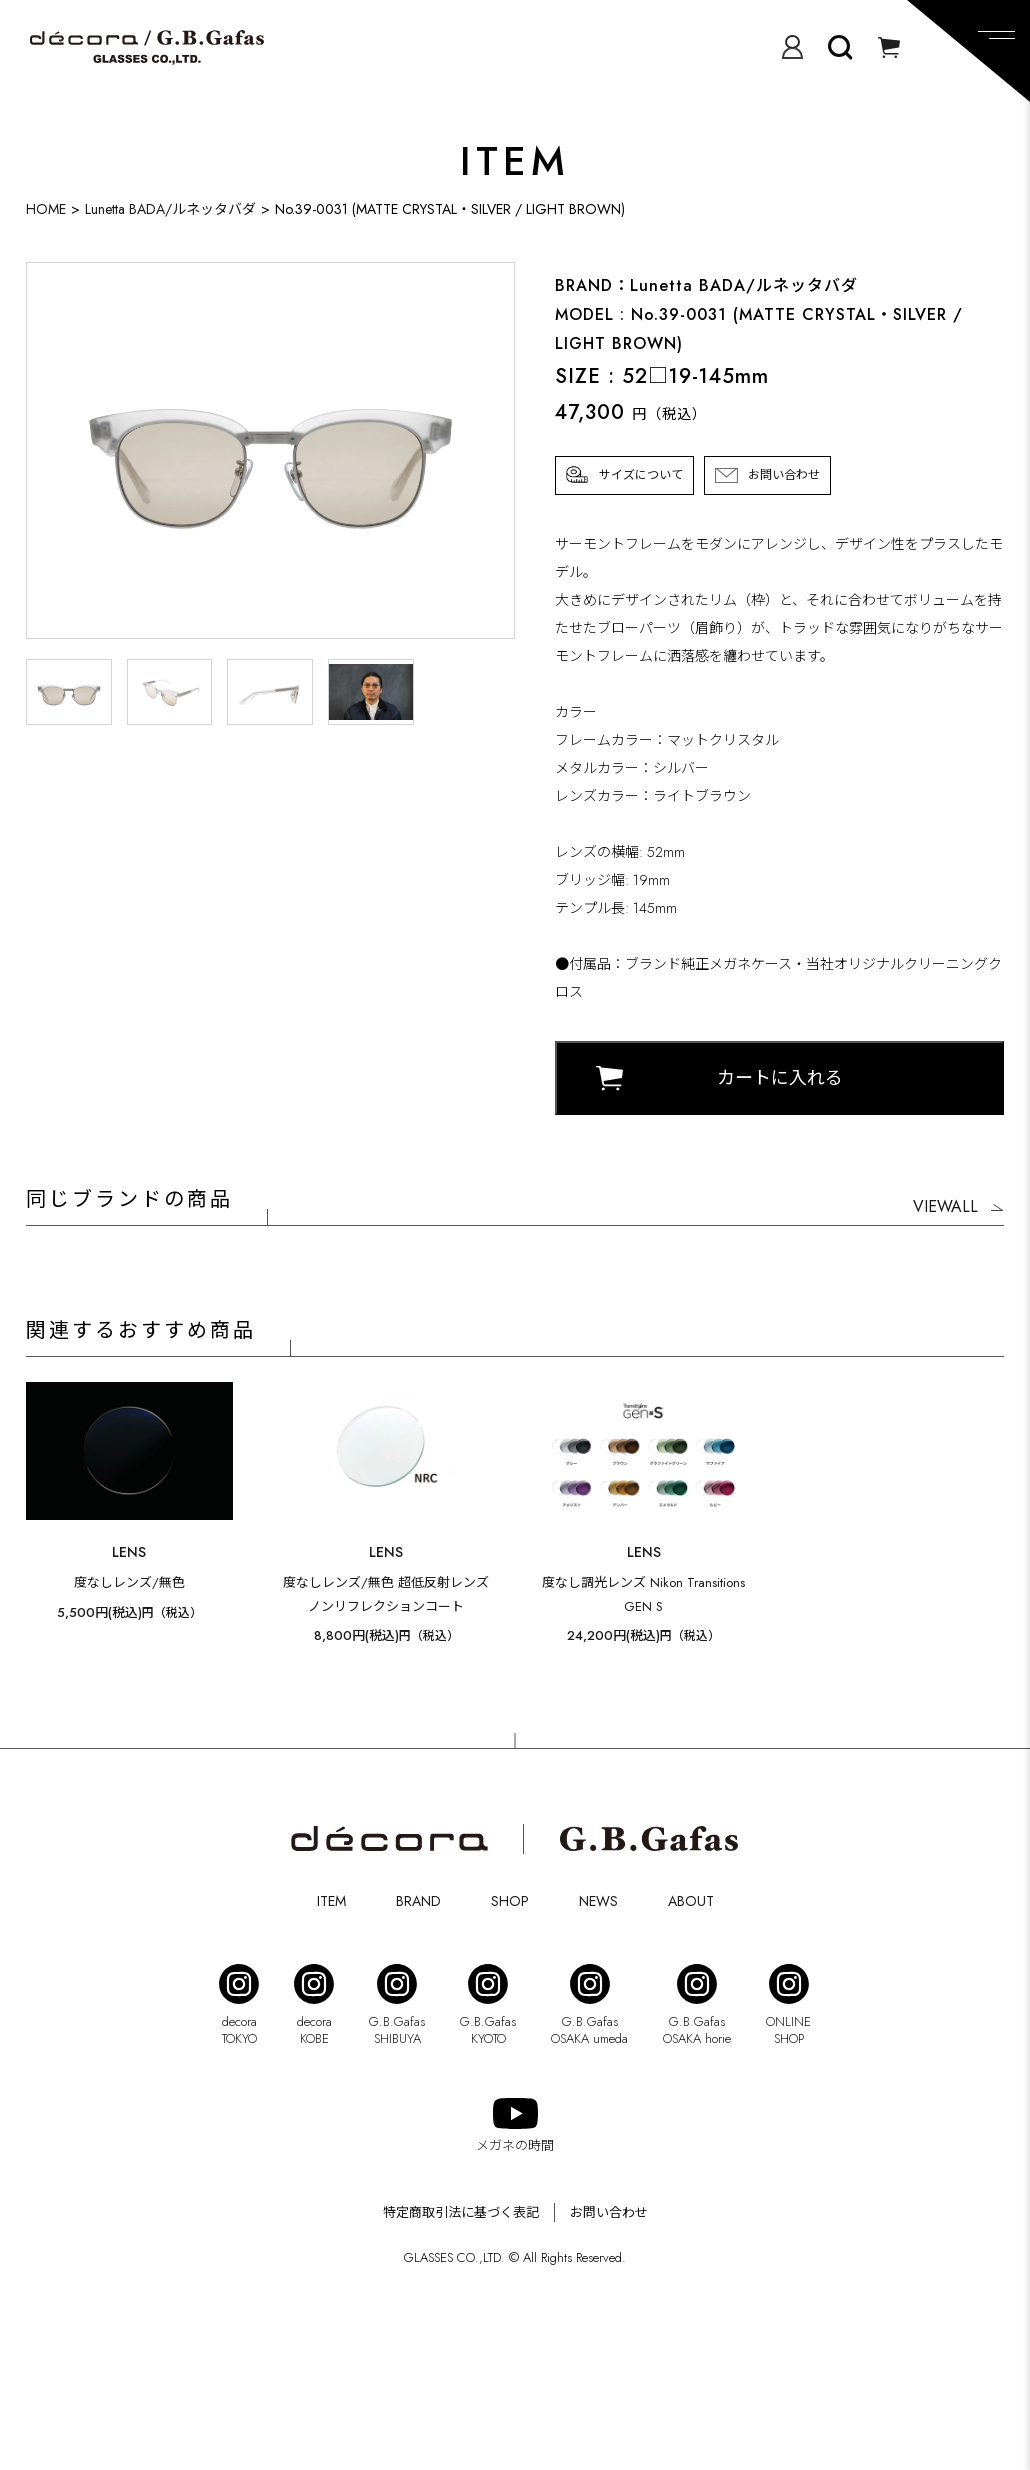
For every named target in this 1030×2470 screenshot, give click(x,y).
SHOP (510, 1901)
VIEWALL (945, 1206)
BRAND (418, 1901)
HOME (46, 209)
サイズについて (641, 475)
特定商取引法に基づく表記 (461, 2212)
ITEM (331, 1901)
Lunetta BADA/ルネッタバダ (170, 209)
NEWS (598, 1901)
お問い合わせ (784, 475)
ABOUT (691, 1901)
